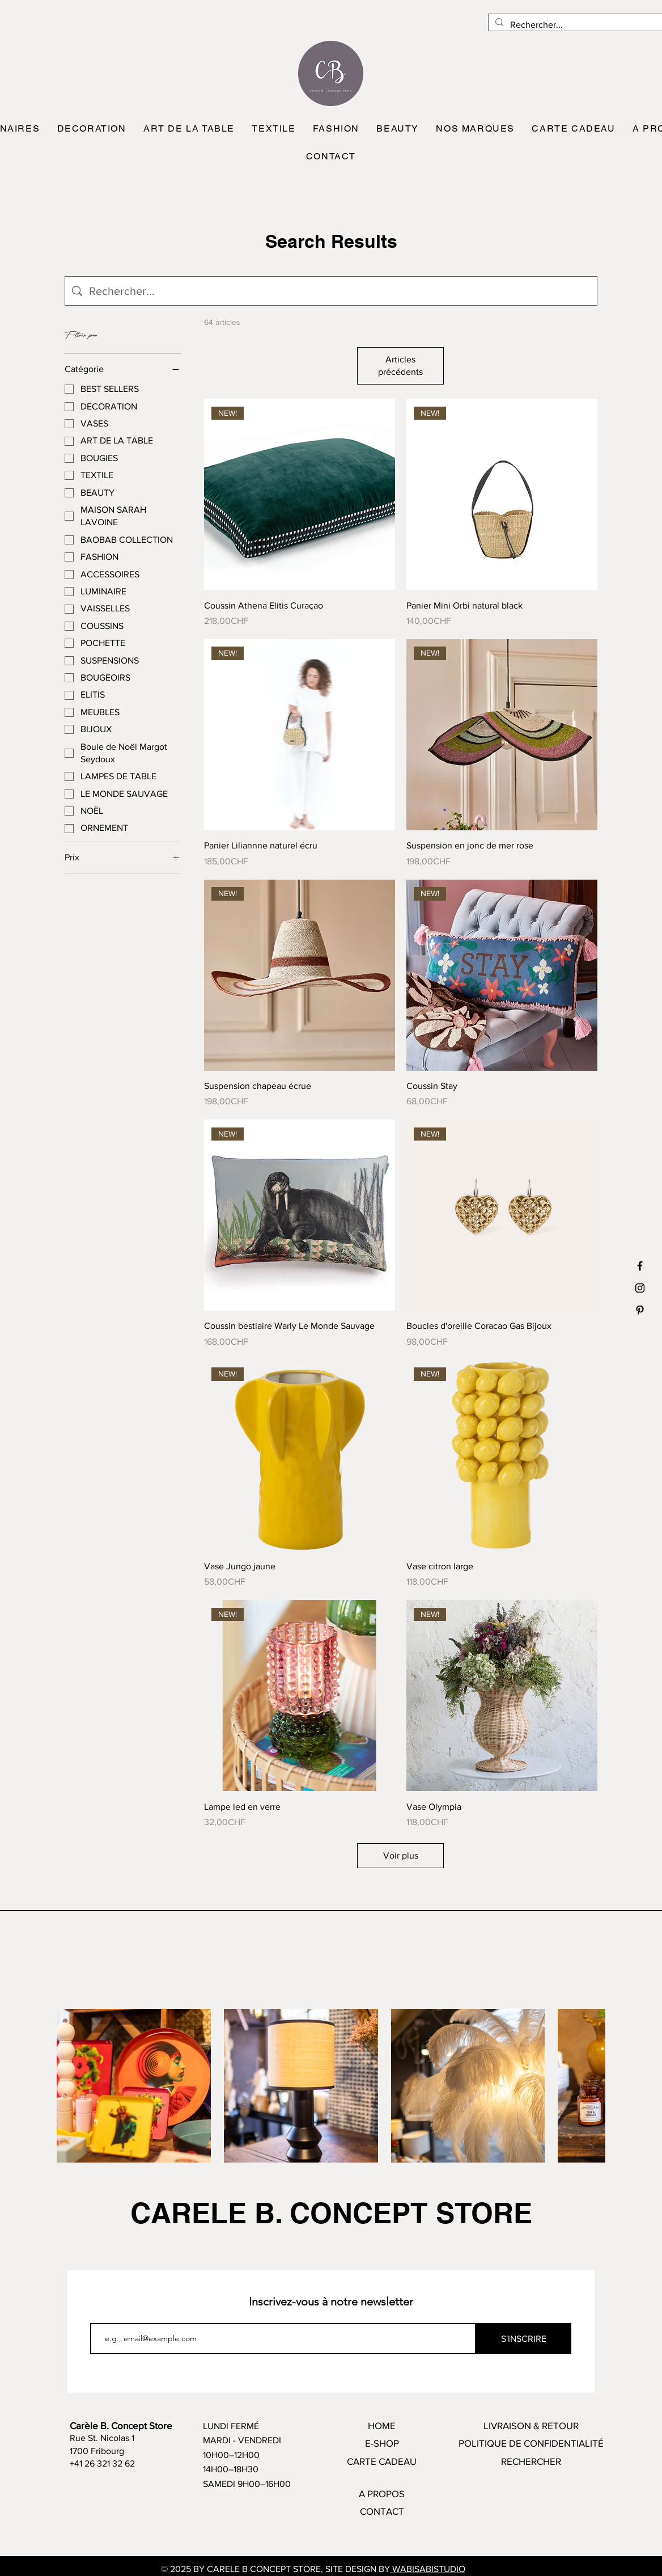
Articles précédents (400, 365)
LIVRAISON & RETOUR (531, 2425)
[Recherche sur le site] (339, 291)
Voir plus (400, 1855)
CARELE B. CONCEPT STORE (331, 2212)
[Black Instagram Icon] (640, 1288)
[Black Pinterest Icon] (640, 1310)
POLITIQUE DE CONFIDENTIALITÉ (531, 2443)
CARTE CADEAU (382, 2461)
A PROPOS (382, 2493)
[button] (91, 129)
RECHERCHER (531, 2461)
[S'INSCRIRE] (523, 2338)
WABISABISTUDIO (427, 2569)
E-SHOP (382, 2443)
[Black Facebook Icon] (640, 1266)
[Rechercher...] (581, 25)
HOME (382, 2425)
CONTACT (382, 2511)
